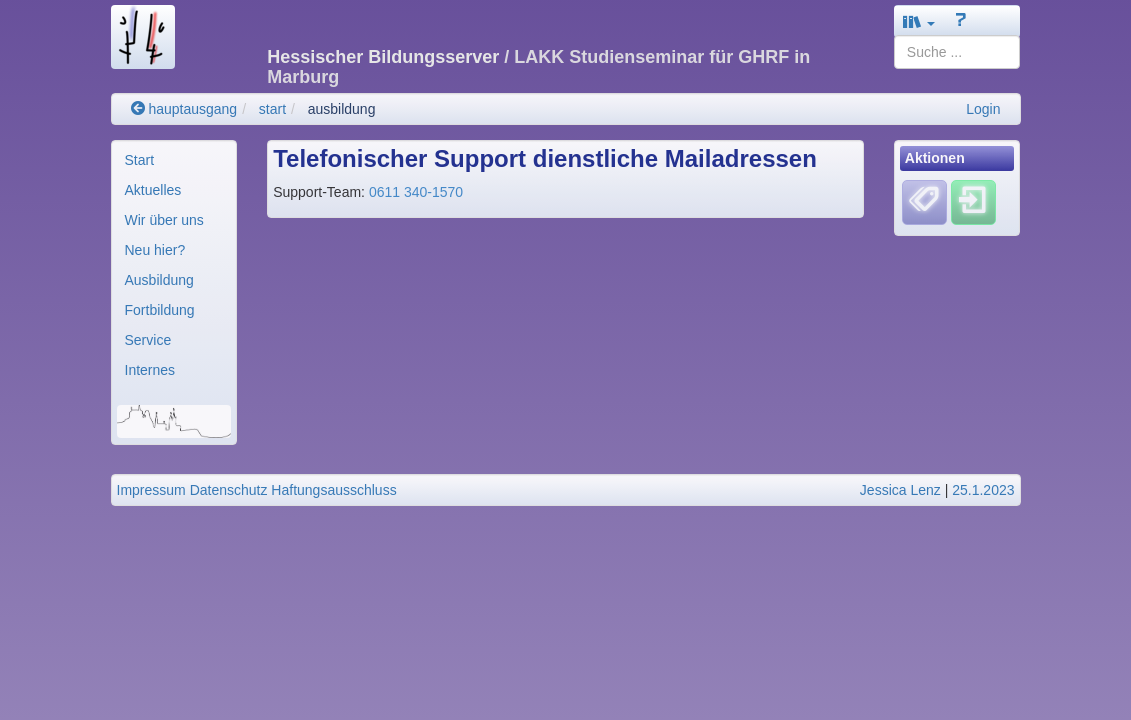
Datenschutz (229, 490)
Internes (150, 370)
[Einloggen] (973, 201)
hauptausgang (184, 109)
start (272, 109)
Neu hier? (155, 250)
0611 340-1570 (416, 192)
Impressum (151, 490)
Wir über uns (164, 220)
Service (148, 340)
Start (140, 160)
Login (983, 109)
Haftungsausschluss (333, 490)
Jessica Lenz (900, 490)
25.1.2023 (983, 490)
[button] (919, 21)
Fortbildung (160, 310)
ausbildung (342, 109)
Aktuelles (153, 190)
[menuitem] (174, 160)
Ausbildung (159, 280)
